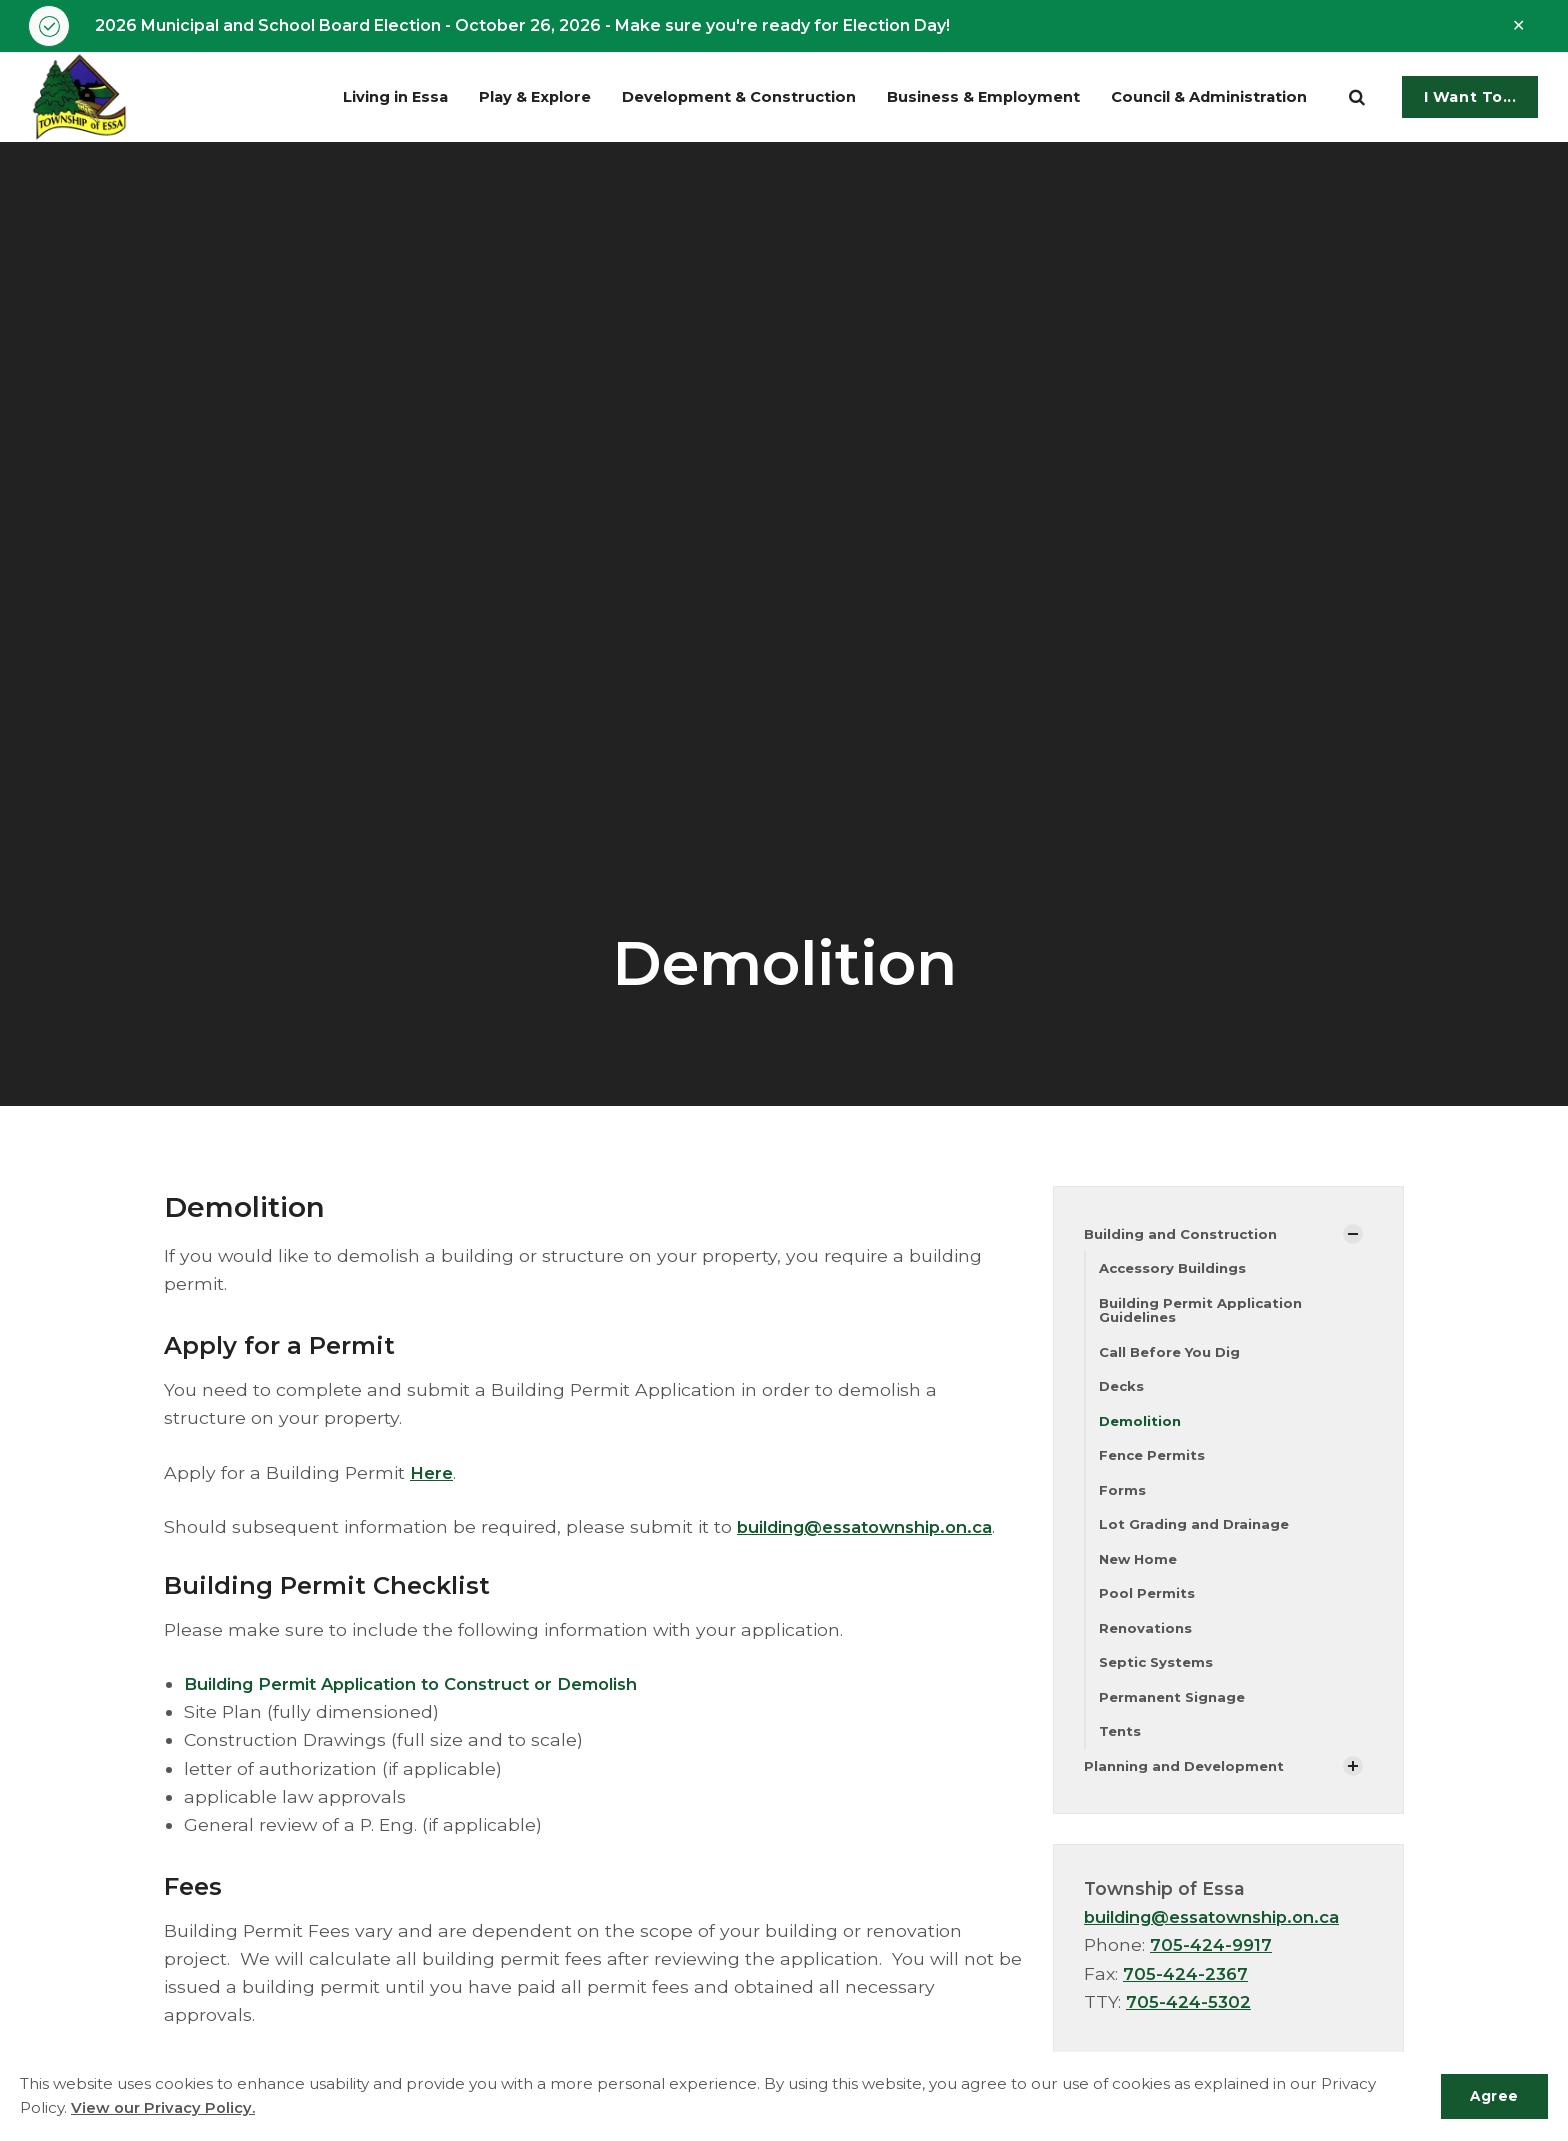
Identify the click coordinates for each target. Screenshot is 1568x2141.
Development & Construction (696, 98)
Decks (1123, 1392)
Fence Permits (1154, 1463)
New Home (1140, 1569)
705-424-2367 (1187, 1990)
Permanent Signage (1175, 1711)
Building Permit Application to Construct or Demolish (429, 1685)
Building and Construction (1185, 1235)
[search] (1357, 99)
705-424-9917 (1213, 1961)
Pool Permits (1147, 1605)
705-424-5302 (1190, 2018)
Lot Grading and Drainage (1196, 1534)
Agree (1491, 2096)
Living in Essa (329, 98)
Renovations (1147, 1640)
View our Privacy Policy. (163, 2108)
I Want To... (1470, 99)
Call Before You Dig (1173, 1357)
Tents (1121, 1746)
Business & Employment (960, 98)
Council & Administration (1202, 98)
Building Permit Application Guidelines (1204, 1313)
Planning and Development (1188, 1782)
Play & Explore (481, 98)
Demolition (1141, 1428)
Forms (1122, 1499)
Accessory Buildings (1176, 1271)
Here (433, 1473)
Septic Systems (1158, 1676)
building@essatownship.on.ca (875, 1528)
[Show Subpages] (1353, 1236)
